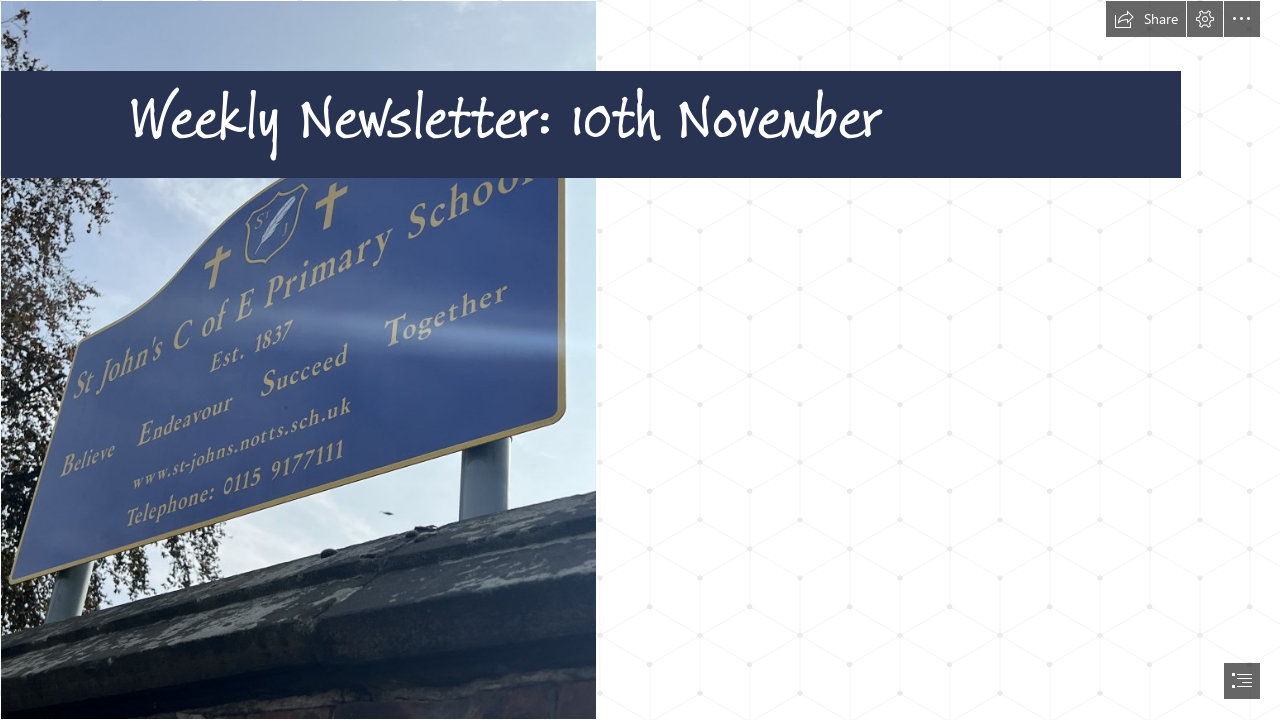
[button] (1146, 19)
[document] (640, 360)
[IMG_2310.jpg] (640, 360)
